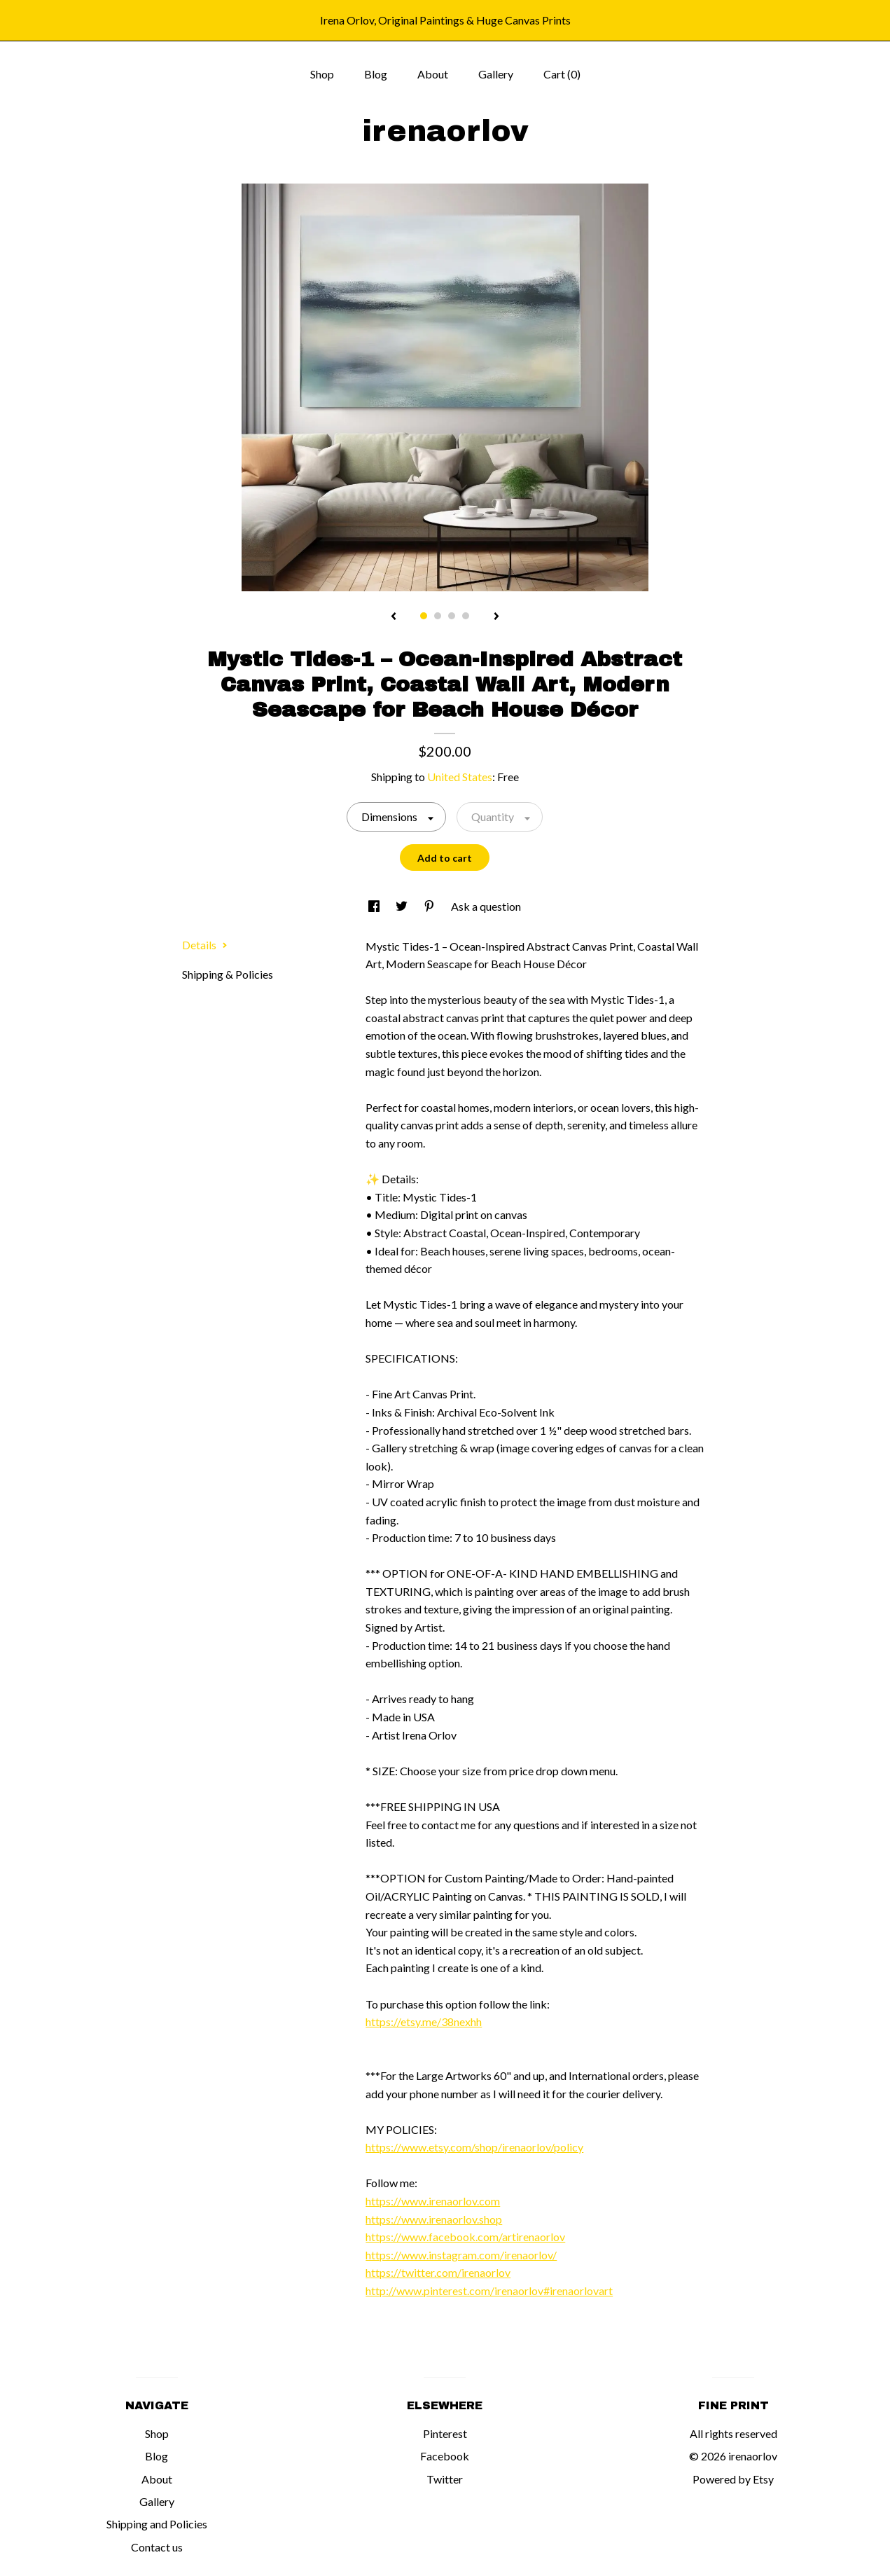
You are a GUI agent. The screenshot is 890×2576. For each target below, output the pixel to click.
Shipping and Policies (156, 2523)
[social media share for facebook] (375, 906)
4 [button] (465, 615)
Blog (375, 74)
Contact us (157, 2547)
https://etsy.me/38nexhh (424, 2021)
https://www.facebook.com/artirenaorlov (465, 2236)
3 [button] (451, 615)
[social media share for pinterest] (430, 906)
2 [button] (437, 615)
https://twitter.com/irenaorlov (438, 2272)
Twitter (444, 2479)
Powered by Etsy (733, 2479)
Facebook (444, 2456)
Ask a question (486, 906)
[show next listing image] (496, 617)
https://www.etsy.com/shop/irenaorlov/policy (474, 2147)
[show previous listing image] (393, 617)
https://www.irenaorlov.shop (434, 2219)
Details (205, 944)
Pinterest (445, 2433)
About (432, 74)
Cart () (561, 74)
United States (459, 776)
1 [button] (423, 615)
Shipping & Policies (227, 974)
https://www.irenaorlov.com (433, 2200)
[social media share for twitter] (403, 906)
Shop (322, 74)
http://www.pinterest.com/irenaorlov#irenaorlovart (489, 2290)
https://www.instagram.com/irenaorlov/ (461, 2254)
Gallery (495, 74)
